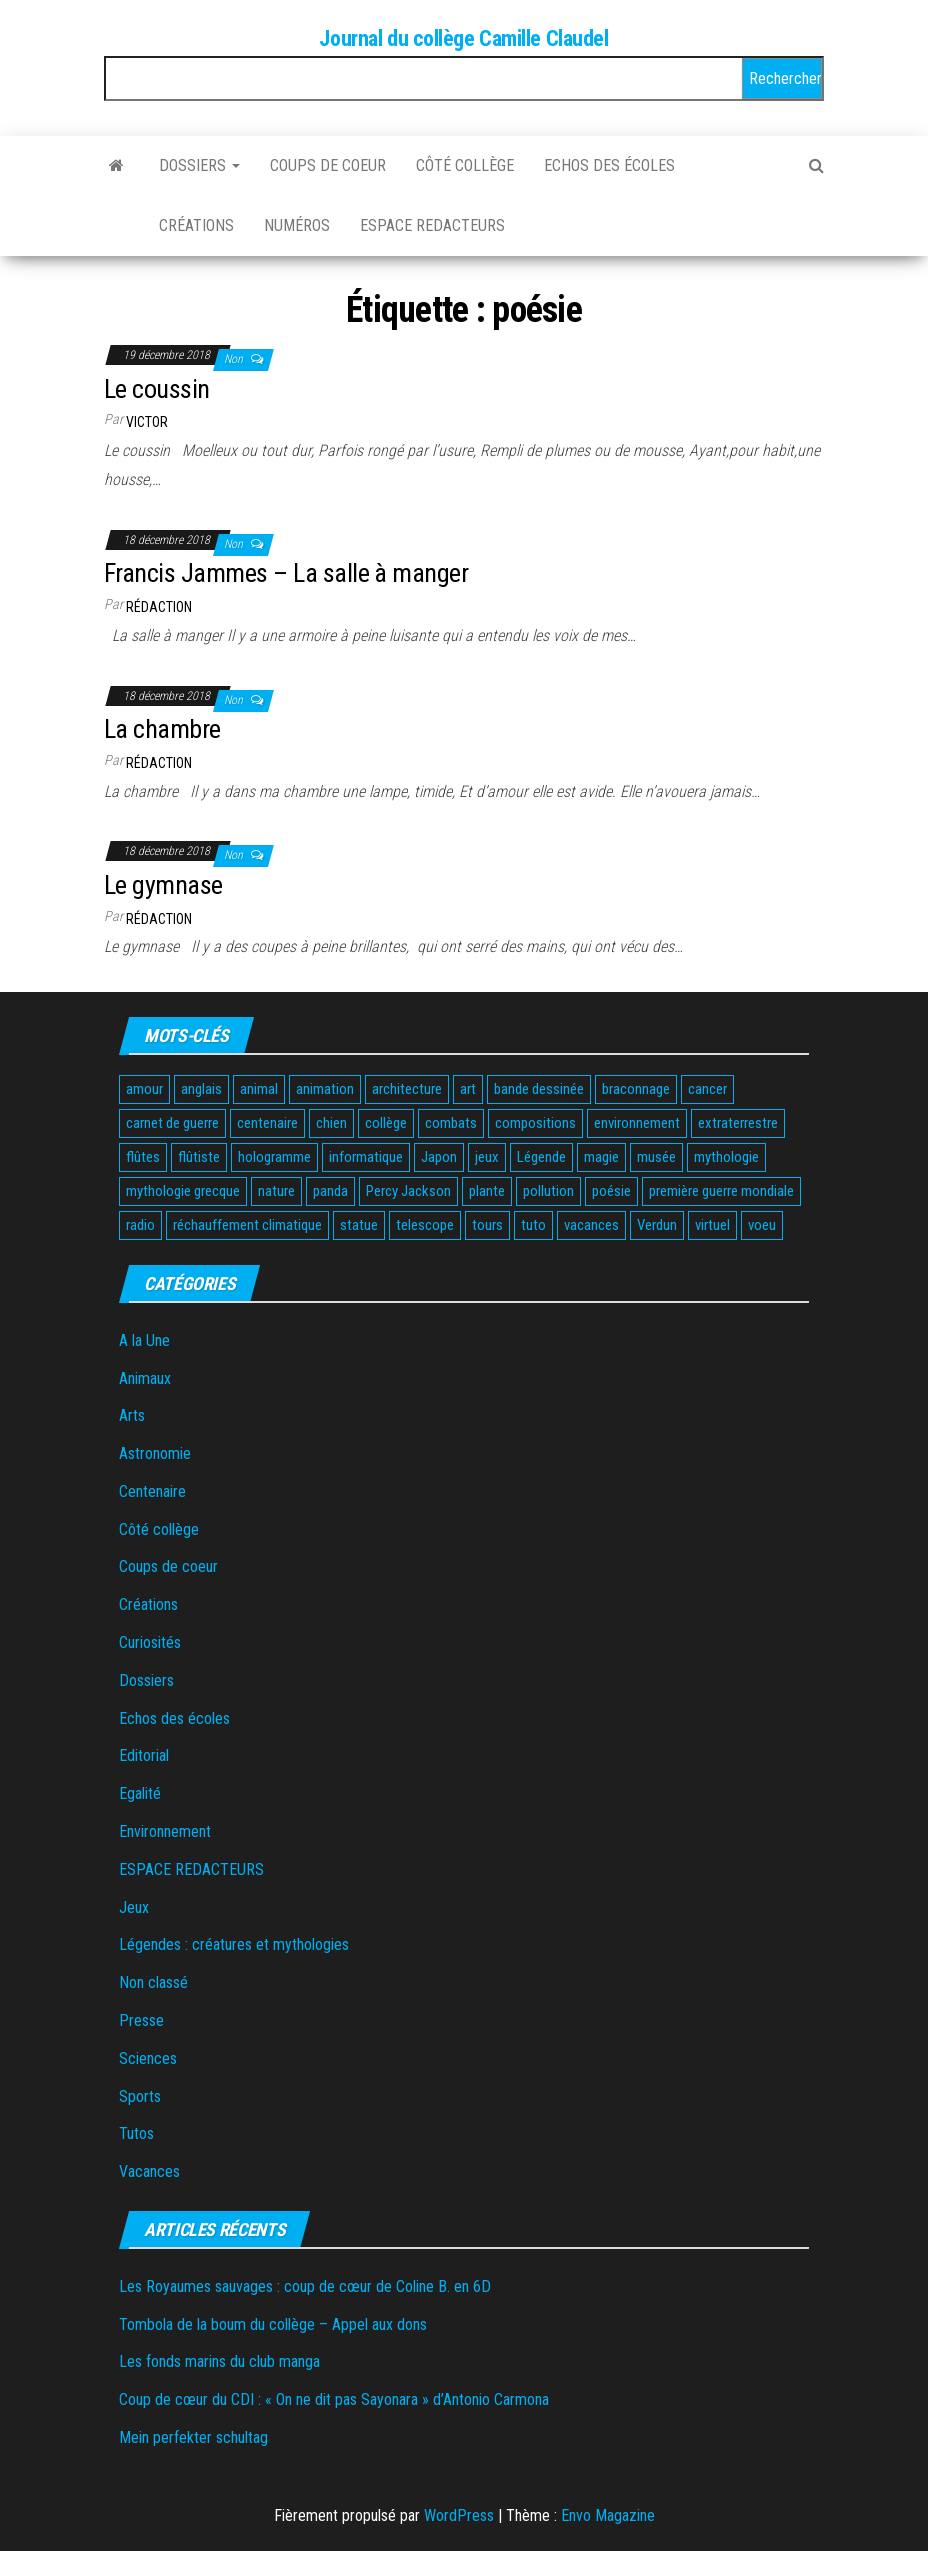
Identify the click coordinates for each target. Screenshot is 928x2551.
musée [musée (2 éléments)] (656, 1157)
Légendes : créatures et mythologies (234, 1944)
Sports (140, 2096)
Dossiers (199, 165)
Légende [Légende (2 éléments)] (541, 1157)
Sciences (148, 2058)
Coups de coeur (328, 165)
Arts (132, 1415)
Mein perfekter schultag (193, 2437)
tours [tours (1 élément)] (487, 1225)
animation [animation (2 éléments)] (325, 1089)
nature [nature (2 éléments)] (276, 1191)
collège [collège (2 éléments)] (386, 1123)
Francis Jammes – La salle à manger (286, 573)
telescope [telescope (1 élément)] (425, 1225)
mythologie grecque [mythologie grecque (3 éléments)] (183, 1191)
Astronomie (155, 1453)
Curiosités (150, 1642)
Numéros (297, 225)
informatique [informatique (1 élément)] (366, 1157)
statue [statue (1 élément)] (359, 1225)
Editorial (144, 1755)
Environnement (165, 1831)
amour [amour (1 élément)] (144, 1089)
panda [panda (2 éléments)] (330, 1191)
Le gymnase (163, 885)
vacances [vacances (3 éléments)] (591, 1225)
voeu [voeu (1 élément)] (762, 1225)
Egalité (140, 1793)
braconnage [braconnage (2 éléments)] (636, 1089)
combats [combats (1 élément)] (451, 1123)
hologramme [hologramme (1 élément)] (274, 1157)
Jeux (134, 1907)
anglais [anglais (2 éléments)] (201, 1089)
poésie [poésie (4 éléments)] (611, 1191)
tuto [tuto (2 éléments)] (533, 1225)
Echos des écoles (609, 165)
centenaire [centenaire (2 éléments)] (267, 1123)
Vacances (149, 2171)
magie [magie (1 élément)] (601, 1157)
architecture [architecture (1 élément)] (407, 1089)
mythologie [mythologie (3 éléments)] (726, 1157)
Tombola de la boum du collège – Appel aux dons (273, 2324)
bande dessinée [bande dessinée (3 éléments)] (539, 1089)
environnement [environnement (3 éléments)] (637, 1123)
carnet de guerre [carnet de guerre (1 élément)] (172, 1123)
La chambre (162, 729)
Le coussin (157, 389)
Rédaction (159, 607)
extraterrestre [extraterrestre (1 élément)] (738, 1123)
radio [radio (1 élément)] (140, 1225)
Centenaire (152, 1491)
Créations (196, 225)
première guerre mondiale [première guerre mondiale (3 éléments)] (721, 1191)
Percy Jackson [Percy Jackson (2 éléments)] (408, 1191)
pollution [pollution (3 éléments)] (548, 1191)
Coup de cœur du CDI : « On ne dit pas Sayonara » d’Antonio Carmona (334, 2399)
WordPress (459, 2515)
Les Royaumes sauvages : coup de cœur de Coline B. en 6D (305, 2286)
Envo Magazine (608, 2515)
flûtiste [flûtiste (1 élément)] (199, 1157)
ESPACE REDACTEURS (432, 225)
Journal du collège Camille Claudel (463, 38)
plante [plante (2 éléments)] (487, 1191)
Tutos (136, 2133)
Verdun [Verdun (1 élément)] (657, 1225)
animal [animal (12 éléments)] (259, 1089)
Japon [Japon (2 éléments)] (439, 1157)
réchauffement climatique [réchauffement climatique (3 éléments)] (247, 1225)
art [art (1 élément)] (468, 1089)
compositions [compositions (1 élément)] (535, 1123)
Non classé (153, 1982)
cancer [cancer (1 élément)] (707, 1089)
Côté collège (465, 165)
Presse (141, 2020)
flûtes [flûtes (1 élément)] (143, 1157)
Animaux (145, 1378)
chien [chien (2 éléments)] (331, 1123)
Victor (147, 422)
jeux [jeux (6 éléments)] (487, 1157)
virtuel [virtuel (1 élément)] (712, 1225)
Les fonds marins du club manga (219, 2361)
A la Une (144, 1340)
